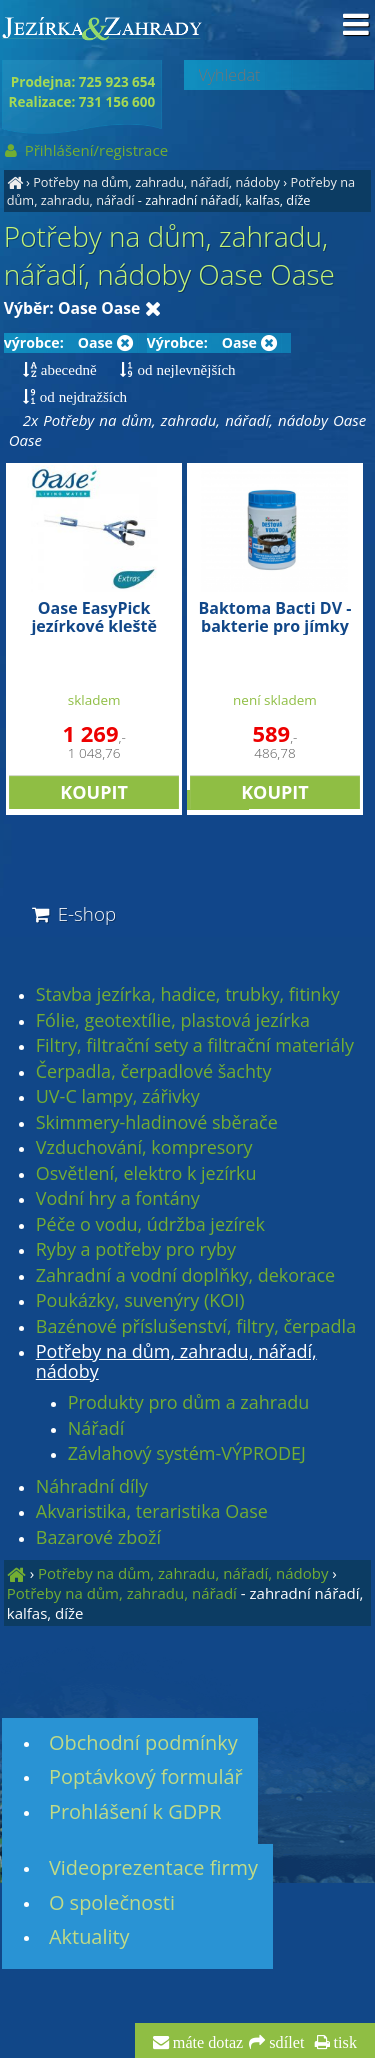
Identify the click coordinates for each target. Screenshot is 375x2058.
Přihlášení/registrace (85, 150)
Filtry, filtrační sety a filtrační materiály (195, 1046)
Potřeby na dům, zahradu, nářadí (122, 1593)
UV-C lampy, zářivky (118, 1097)
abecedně (67, 369)
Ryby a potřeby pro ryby (136, 1250)
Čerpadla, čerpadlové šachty (154, 1072)
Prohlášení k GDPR (135, 1811)
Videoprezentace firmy (153, 1867)
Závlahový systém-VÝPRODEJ (187, 1454)
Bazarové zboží (98, 1538)
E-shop (72, 913)
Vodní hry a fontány (118, 1199)
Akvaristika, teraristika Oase (152, 1512)
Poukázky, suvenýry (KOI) (140, 1301)
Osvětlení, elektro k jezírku (146, 1174)
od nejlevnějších (184, 369)
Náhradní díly (92, 1487)
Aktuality (89, 1936)
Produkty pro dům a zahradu (188, 1403)
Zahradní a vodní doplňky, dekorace (185, 1276)
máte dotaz (206, 2043)
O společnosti (112, 1902)
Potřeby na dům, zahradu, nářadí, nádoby (156, 182)
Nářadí (96, 1429)
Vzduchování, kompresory (144, 1148)
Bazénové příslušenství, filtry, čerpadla (196, 1327)
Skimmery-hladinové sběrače (157, 1123)
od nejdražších (81, 396)
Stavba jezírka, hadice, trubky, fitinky (188, 995)
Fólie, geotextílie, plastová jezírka (173, 1021)
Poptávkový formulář (146, 1776)
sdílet (284, 2043)
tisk (343, 2043)
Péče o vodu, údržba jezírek (150, 1225)
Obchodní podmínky (143, 1742)
